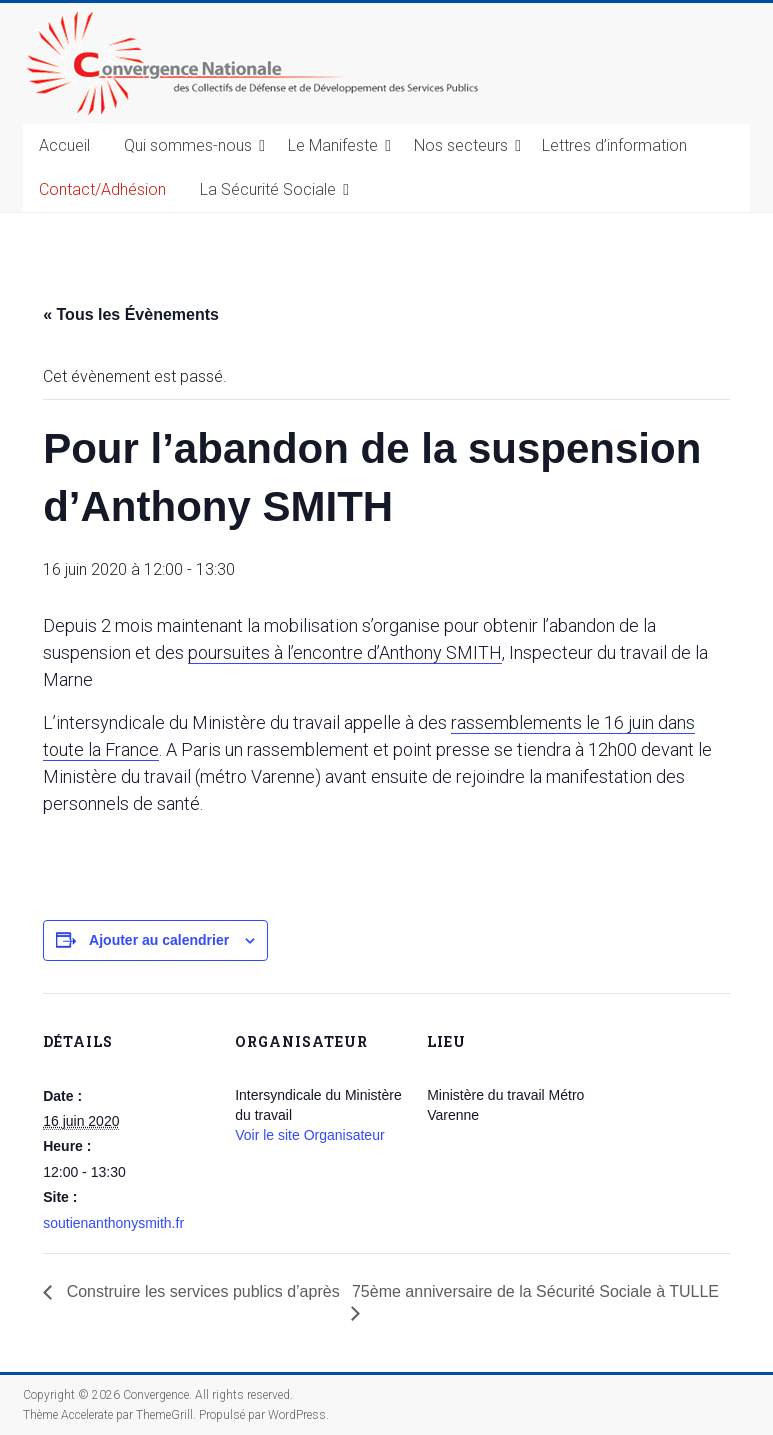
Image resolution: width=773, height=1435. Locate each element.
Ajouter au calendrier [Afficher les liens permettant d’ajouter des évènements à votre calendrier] (159, 940)
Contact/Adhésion (102, 189)
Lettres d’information (614, 145)
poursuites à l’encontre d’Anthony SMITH (345, 652)
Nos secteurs (461, 145)
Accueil (64, 145)
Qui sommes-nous (188, 145)
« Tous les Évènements (131, 314)
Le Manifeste (333, 145)
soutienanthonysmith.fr (113, 1223)
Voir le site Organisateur (309, 1135)
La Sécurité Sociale (268, 189)
